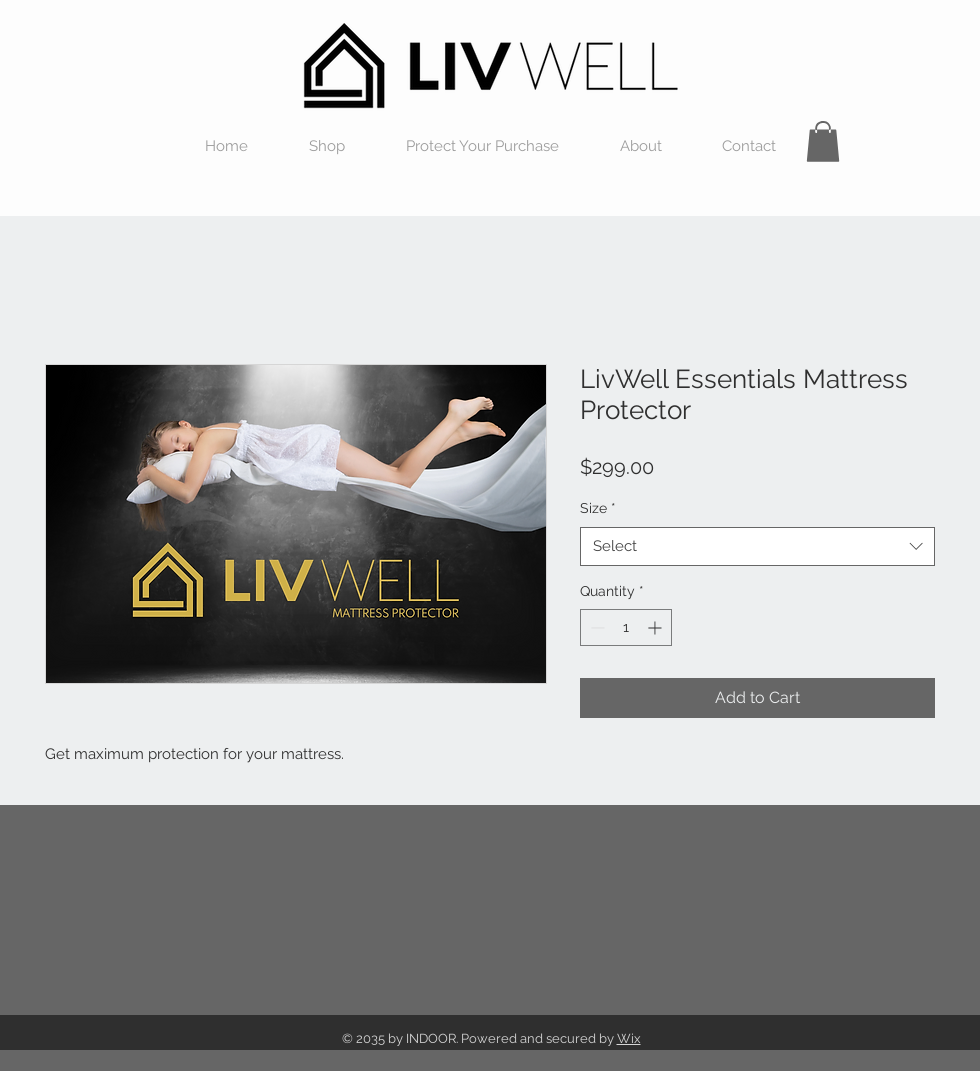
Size (598, 508)
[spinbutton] (626, 627)
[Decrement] (595, 627)
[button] (823, 141)
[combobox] (757, 546)
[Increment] (656, 627)
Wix (629, 1038)
